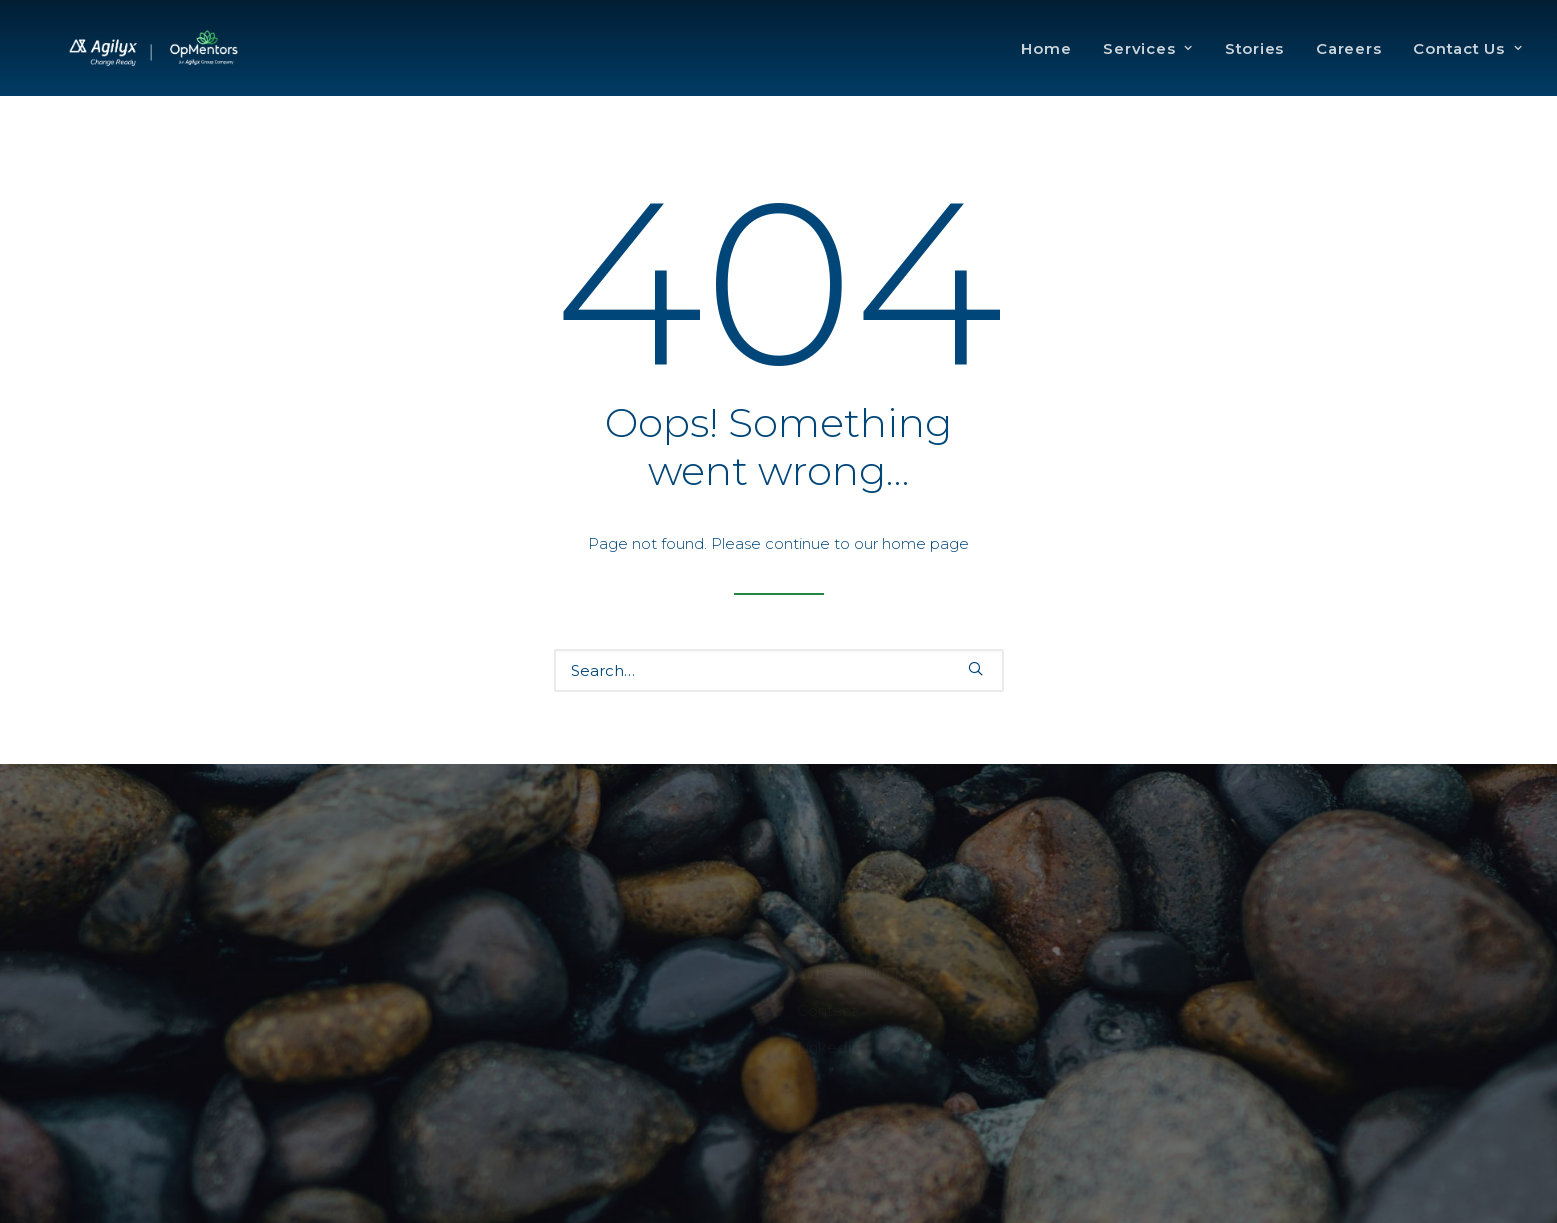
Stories (1254, 67)
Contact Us (1467, 67)
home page (925, 543)
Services (1148, 67)
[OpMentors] (197, 67)
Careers (1348, 67)
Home (1046, 67)
